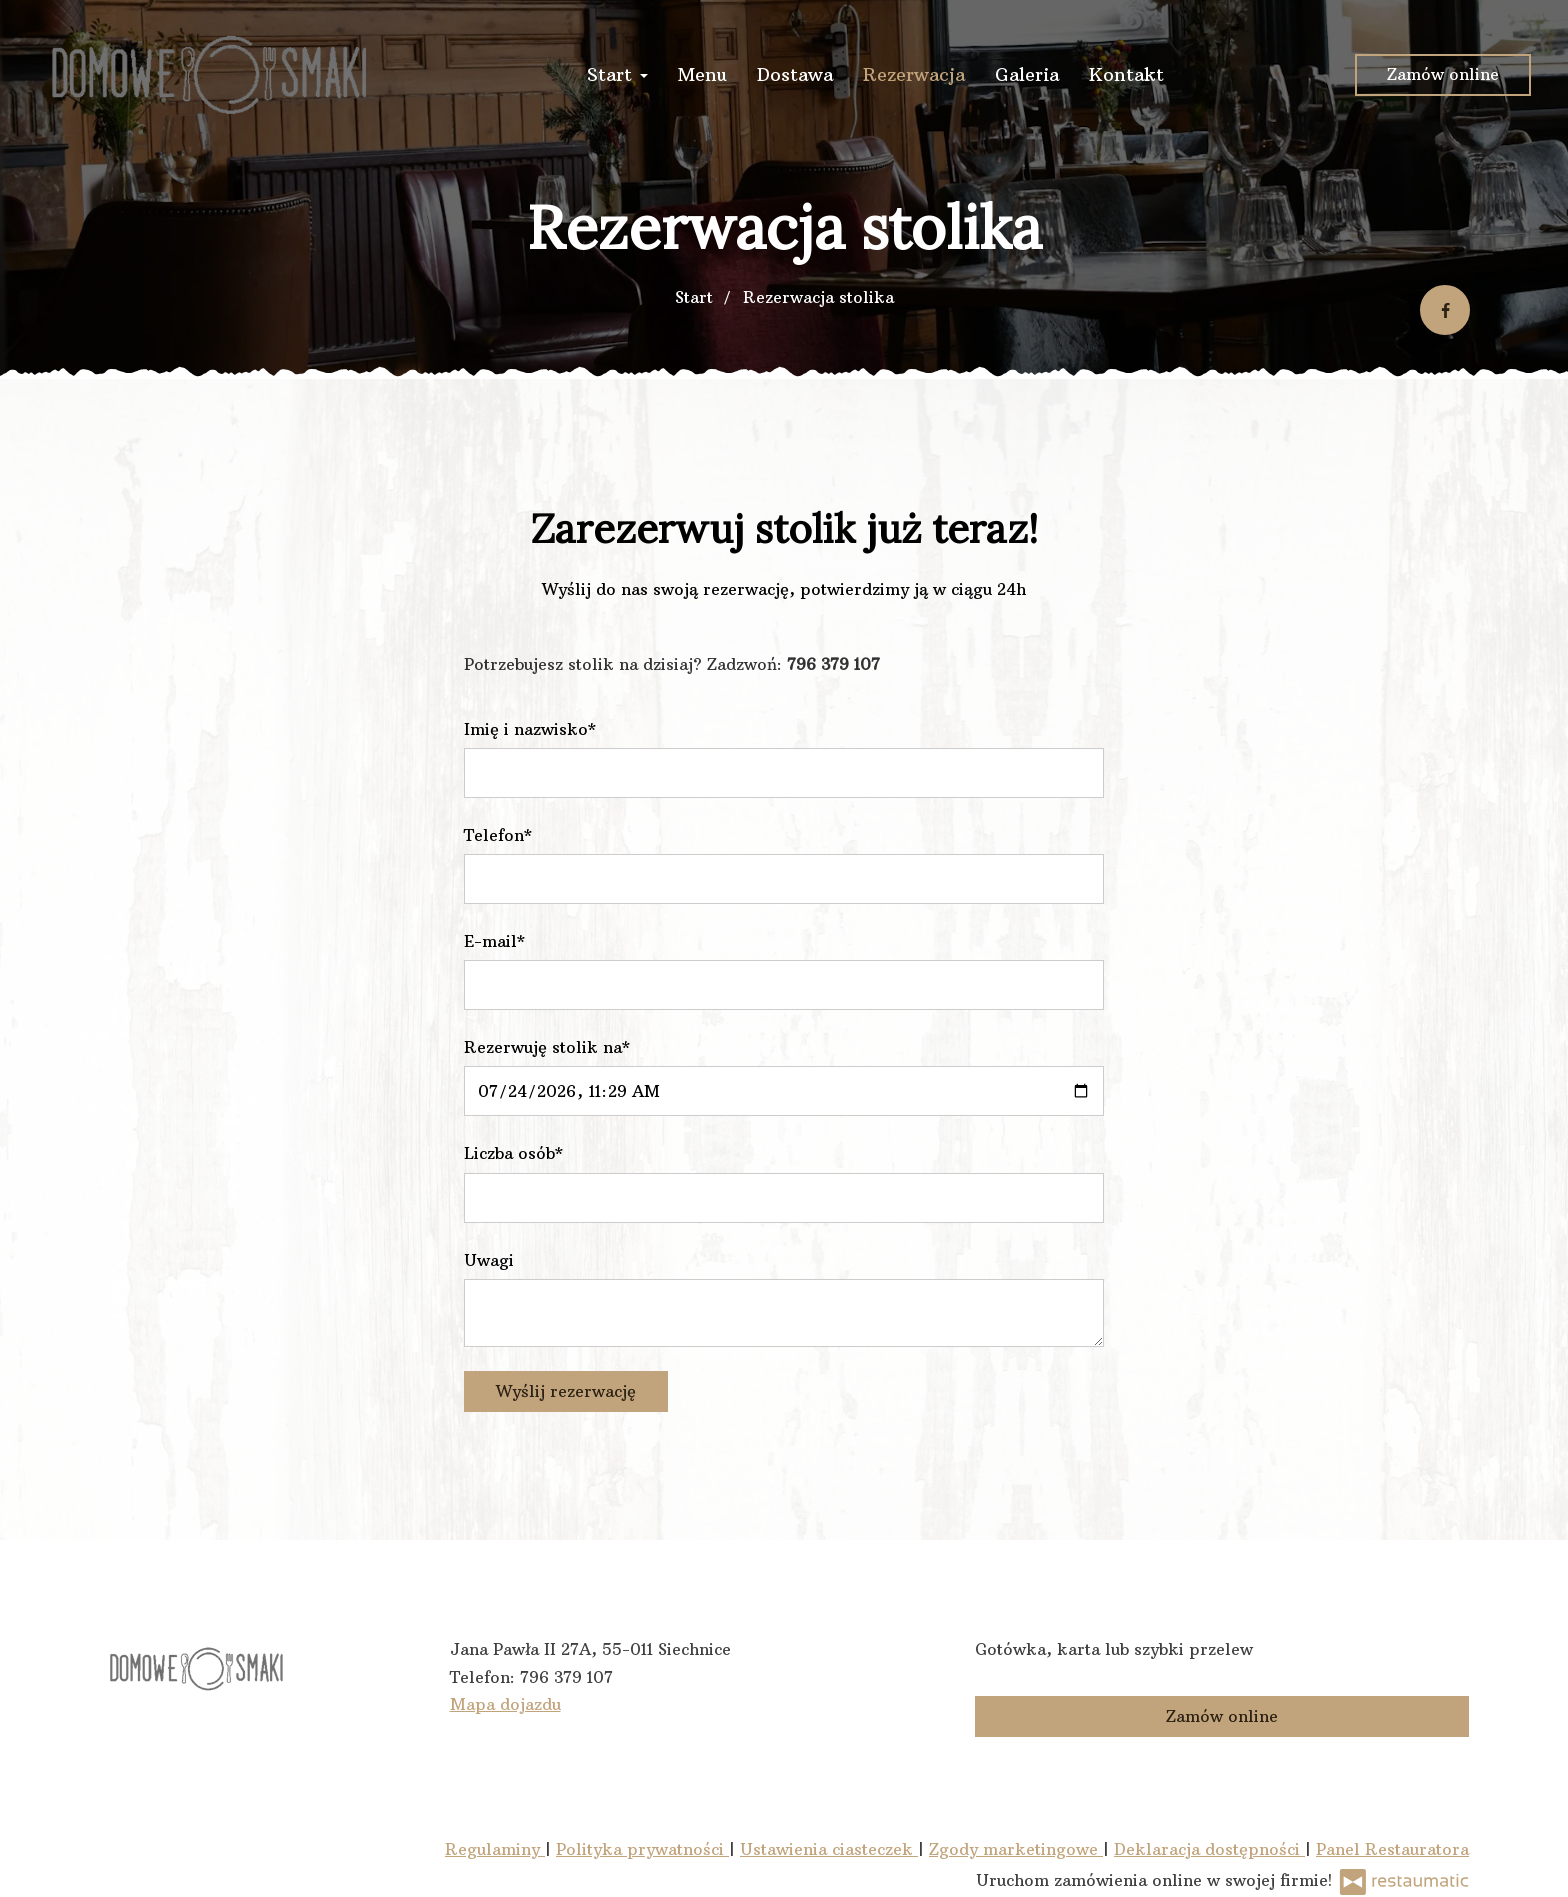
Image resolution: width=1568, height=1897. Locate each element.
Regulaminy (495, 1849)
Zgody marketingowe (1016, 1849)
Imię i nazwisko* (530, 729)
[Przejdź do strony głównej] (214, 75)
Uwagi (489, 1260)
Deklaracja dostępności (1209, 1849)
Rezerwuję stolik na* (547, 1047)
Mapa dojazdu (505, 1704)
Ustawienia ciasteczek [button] (829, 1849)
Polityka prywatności (642, 1849)
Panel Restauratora (1392, 1849)
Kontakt (1126, 74)
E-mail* (494, 941)
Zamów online (1443, 74)
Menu (702, 74)
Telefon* (498, 835)
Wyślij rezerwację (566, 1391)
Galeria (1027, 74)
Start (617, 74)
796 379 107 (566, 1677)
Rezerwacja (914, 74)
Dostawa (795, 74)
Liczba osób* (513, 1153)
